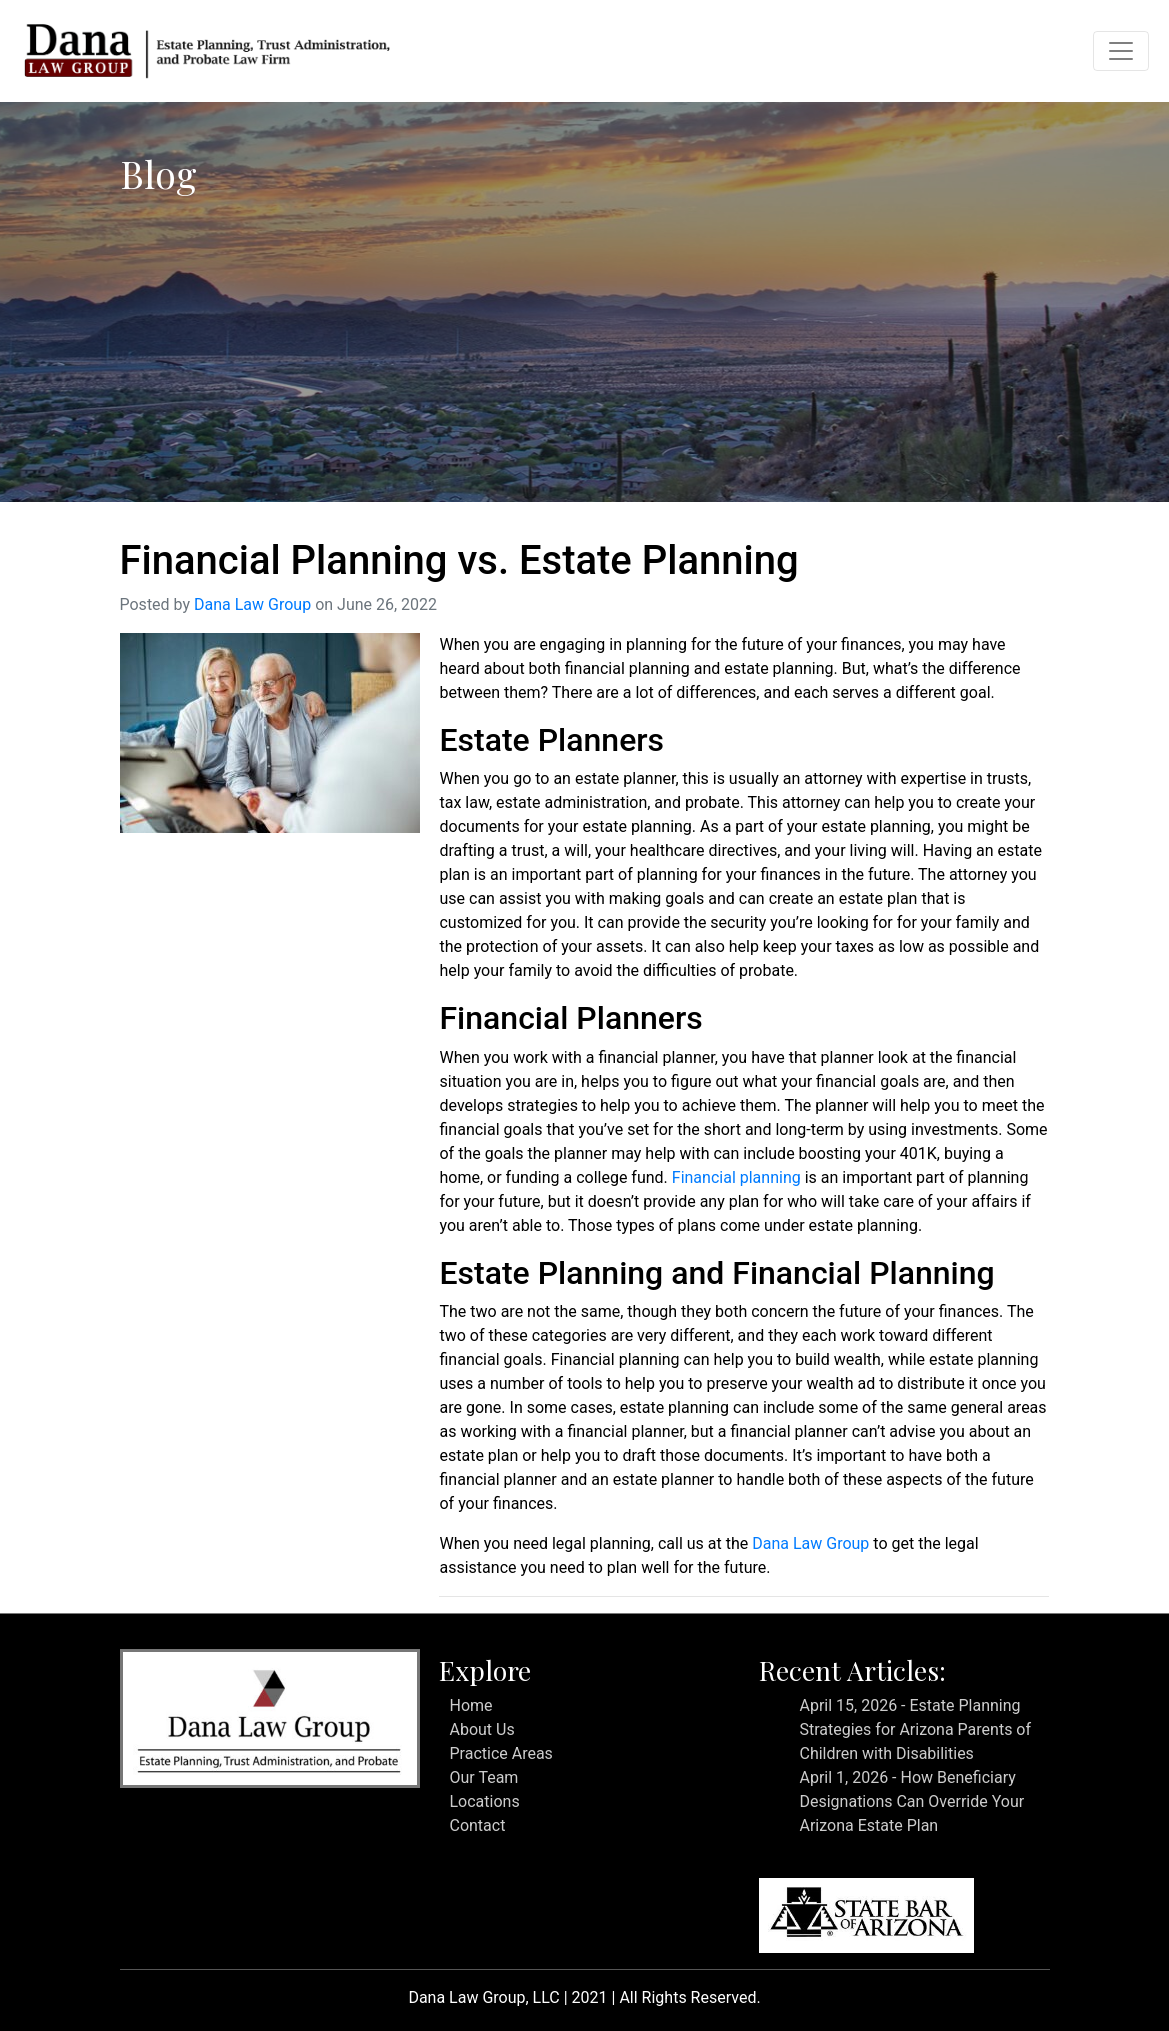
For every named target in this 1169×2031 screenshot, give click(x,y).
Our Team (483, 1777)
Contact (477, 1825)
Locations (484, 1801)
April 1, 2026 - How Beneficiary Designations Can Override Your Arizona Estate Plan (911, 1801)
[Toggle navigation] (1121, 51)
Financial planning (736, 1177)
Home (470, 1705)
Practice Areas (500, 1753)
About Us (481, 1729)
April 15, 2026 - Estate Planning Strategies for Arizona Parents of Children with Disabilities (915, 1729)
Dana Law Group (252, 604)
